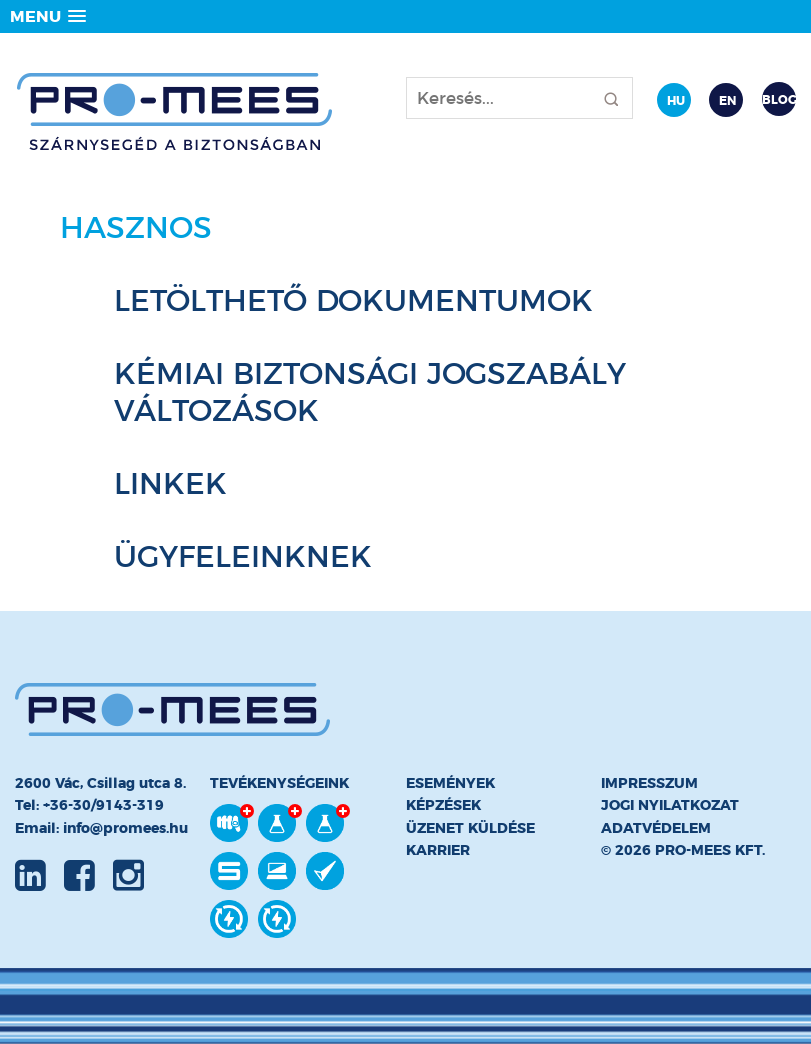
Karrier (438, 850)
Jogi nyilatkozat (670, 805)
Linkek (170, 483)
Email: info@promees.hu (101, 828)
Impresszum (649, 783)
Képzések (443, 805)
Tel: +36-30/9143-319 (89, 805)
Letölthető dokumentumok (353, 300)
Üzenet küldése (470, 828)
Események (450, 783)
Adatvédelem (656, 828)
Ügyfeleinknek (243, 556)
